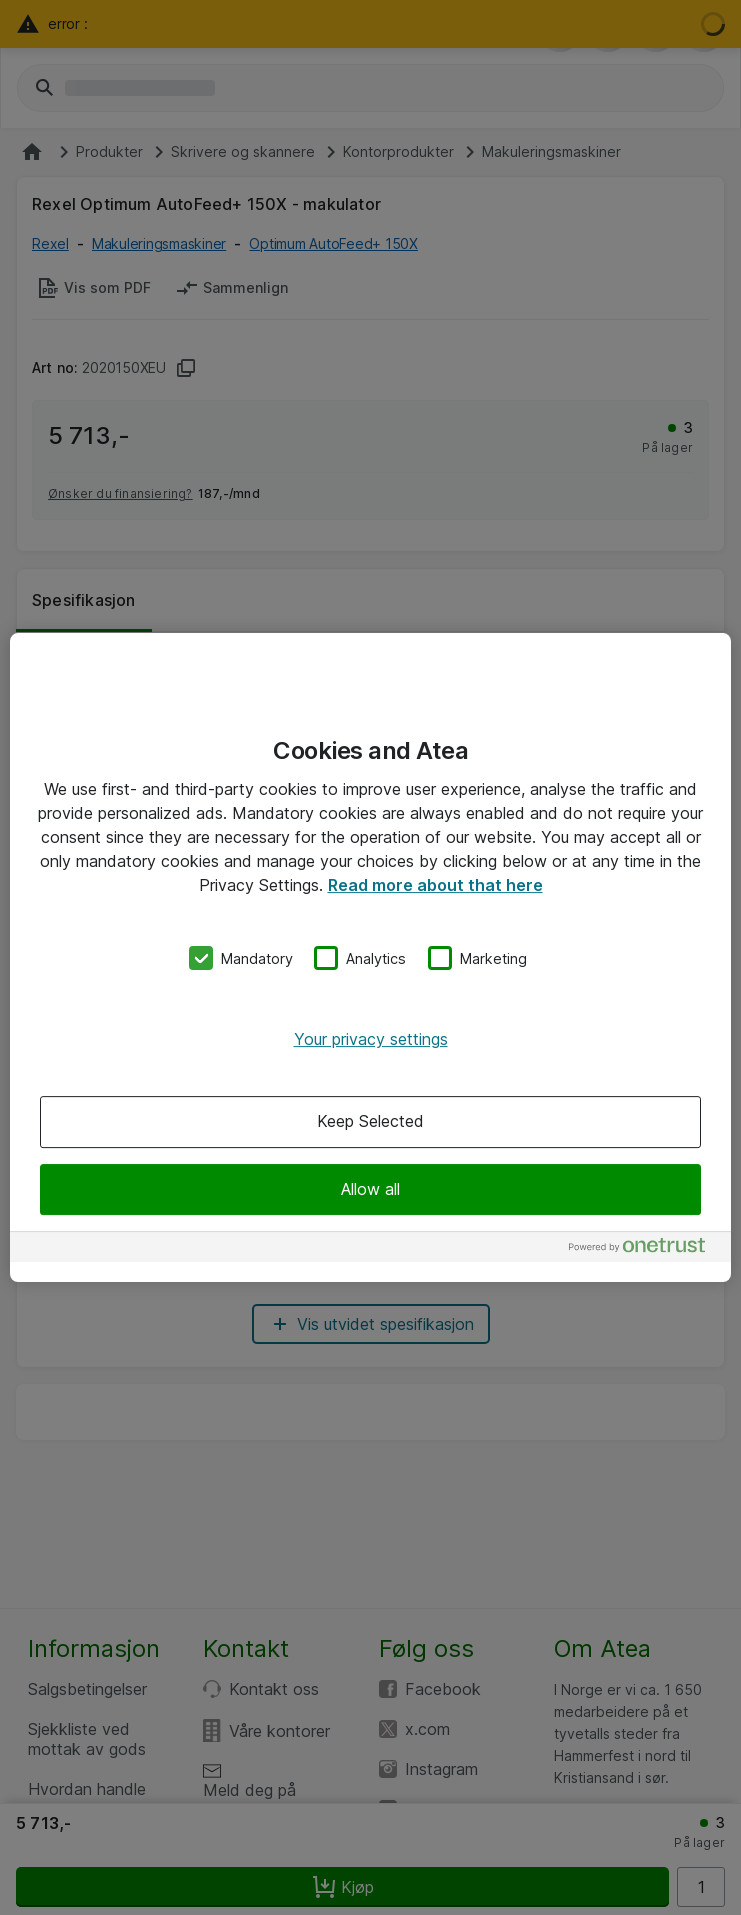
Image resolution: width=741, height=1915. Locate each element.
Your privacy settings (371, 1039)
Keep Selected (370, 1122)
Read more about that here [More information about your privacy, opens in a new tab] (435, 885)
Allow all (370, 1189)
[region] (370, 958)
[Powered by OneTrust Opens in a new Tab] (645, 1249)
